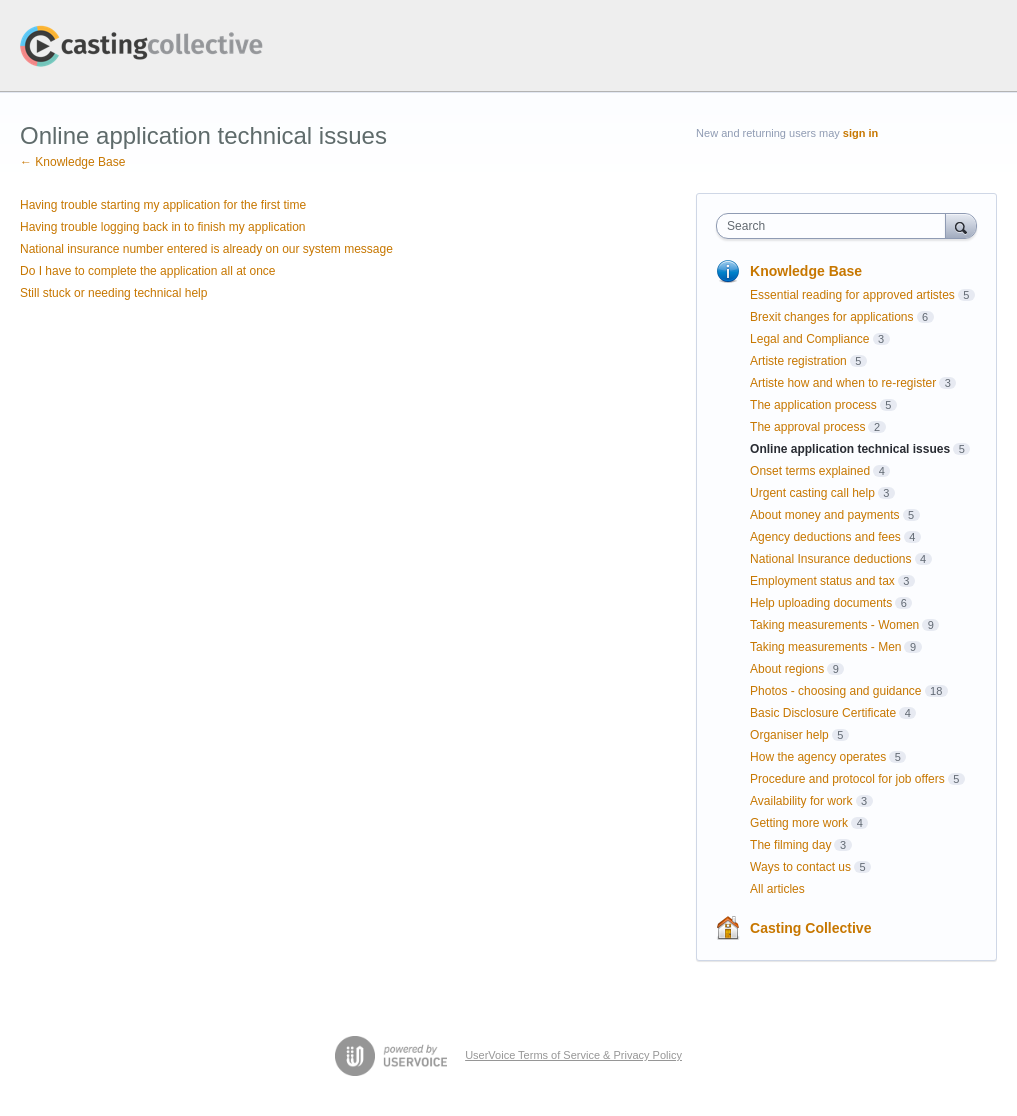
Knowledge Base (806, 271)
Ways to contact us (800, 867)
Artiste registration (798, 361)
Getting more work (799, 823)
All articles (777, 889)
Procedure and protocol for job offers (847, 779)
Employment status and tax (822, 581)
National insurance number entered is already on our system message (206, 249)
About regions (787, 669)
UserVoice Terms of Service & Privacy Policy (573, 1055)
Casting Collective (810, 928)
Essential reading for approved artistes (852, 295)
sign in (860, 133)
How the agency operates (818, 757)
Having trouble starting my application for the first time (163, 205)
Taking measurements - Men (825, 647)
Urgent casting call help (812, 493)
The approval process (807, 427)
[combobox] (835, 226)
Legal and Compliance (809, 339)
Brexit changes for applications (831, 317)
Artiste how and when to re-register (843, 383)
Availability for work (801, 801)
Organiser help (789, 735)
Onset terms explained (810, 471)
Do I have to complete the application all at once (148, 271)
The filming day (790, 845)
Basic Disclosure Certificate (823, 713)
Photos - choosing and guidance (835, 691)
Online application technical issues (850, 449)
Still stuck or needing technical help (113, 293)
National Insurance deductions (830, 559)
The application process (813, 405)
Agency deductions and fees (825, 537)
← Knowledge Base (72, 162)
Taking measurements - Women (834, 625)
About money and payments (824, 515)
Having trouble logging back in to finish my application (163, 227)
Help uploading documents (821, 603)
